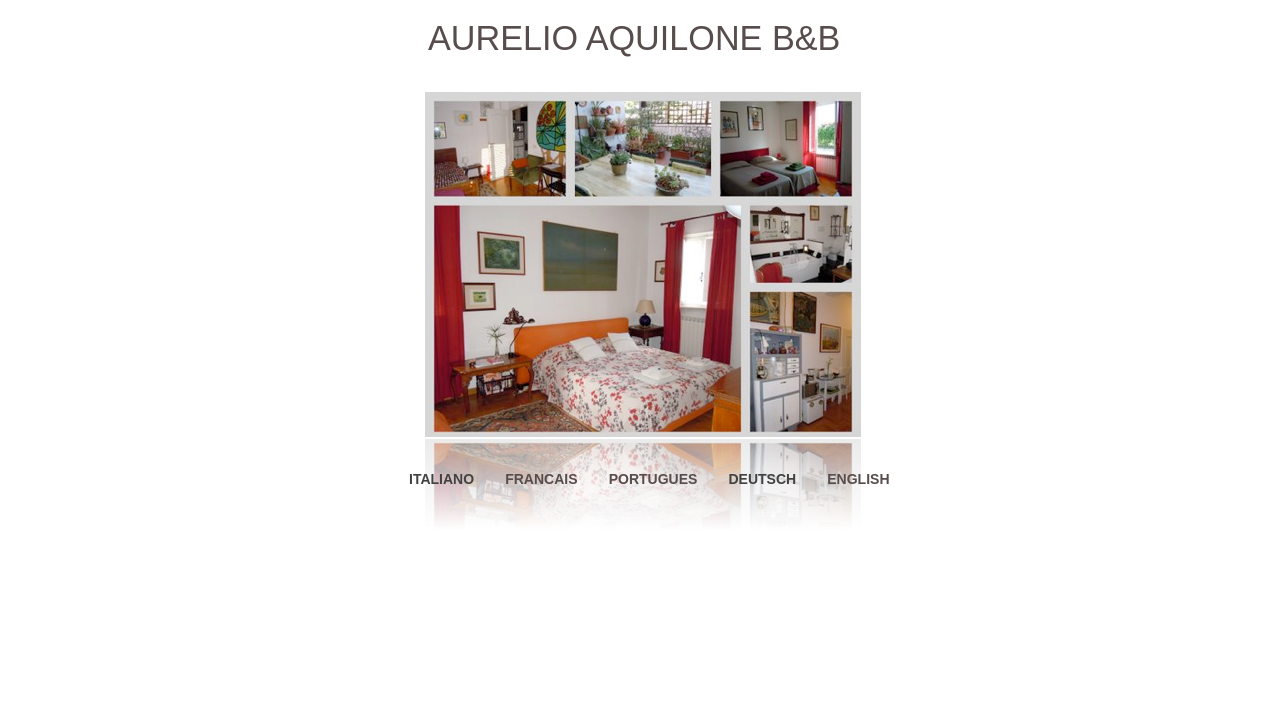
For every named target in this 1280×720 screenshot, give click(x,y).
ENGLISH (858, 479)
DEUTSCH (762, 479)
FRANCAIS (541, 479)
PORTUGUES (653, 479)
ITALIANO (441, 479)
